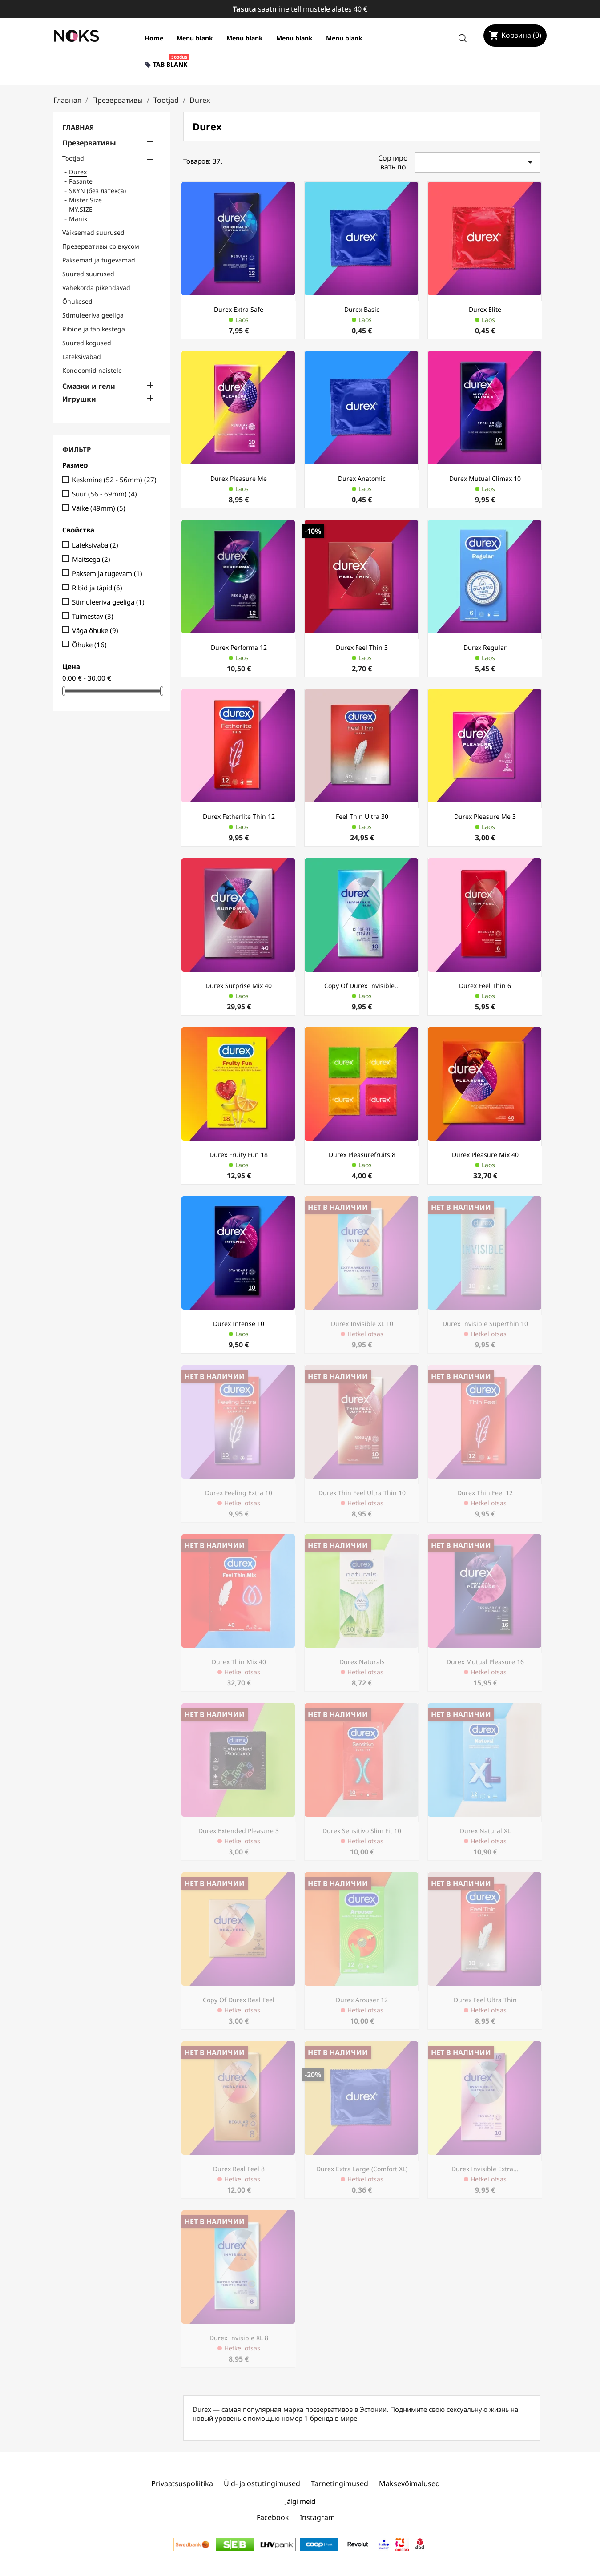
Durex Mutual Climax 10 (485, 478)
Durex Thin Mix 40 (239, 1661)
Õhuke (89, 644)
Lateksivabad (81, 356)
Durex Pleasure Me (238, 478)
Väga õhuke (95, 630)
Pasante (81, 181)
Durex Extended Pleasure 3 (238, 1830)
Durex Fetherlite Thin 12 (239, 816)
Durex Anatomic (362, 478)
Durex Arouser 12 (362, 1999)
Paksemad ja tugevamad (98, 260)
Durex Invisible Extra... (485, 2169)
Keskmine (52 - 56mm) (114, 479)
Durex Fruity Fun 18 (238, 1154)
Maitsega (91, 559)
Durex (78, 172)
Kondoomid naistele (92, 370)
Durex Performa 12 (239, 647)
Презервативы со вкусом (100, 246)
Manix (78, 218)
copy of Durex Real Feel (238, 1999)
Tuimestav (92, 616)
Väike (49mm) (98, 508)
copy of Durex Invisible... (362, 985)
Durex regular (485, 647)
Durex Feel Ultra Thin (485, 1999)
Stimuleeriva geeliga (93, 315)
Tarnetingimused (339, 2483)
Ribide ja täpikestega (93, 329)
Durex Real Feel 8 (239, 2169)
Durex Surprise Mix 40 (238, 985)
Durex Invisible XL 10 (362, 1323)
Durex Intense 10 (238, 1323)
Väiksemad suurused (93, 232)
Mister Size (85, 200)
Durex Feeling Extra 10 (238, 1492)
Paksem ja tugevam (107, 573)
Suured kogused (86, 343)
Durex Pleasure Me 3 (485, 816)
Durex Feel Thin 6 (485, 985)
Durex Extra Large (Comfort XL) (361, 2169)
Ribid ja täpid (97, 587)
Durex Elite (485, 309)
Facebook (273, 2517)
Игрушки (79, 399)
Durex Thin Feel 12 (485, 1492)
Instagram (317, 2517)
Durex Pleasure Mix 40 (485, 1154)
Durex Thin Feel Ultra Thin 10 (362, 1492)
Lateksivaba (95, 544)
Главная (78, 127)
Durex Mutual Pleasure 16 (485, 1661)
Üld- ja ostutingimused (262, 2483)
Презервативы (89, 143)
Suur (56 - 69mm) (104, 493)
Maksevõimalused (409, 2483)
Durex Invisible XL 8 (238, 2338)
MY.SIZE (81, 209)
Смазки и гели (88, 386)
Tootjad (73, 158)
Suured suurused (88, 274)
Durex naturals (362, 1661)
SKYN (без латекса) (97, 190)
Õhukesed (77, 301)
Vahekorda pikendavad (96, 287)
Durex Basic (361, 309)
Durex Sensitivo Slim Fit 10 (361, 1830)
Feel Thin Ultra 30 (362, 816)
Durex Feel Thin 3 (362, 647)
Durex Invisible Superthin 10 (485, 1323)
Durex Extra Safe (238, 309)
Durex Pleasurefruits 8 (362, 1154)
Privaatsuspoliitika (182, 2483)
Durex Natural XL (485, 1830)
